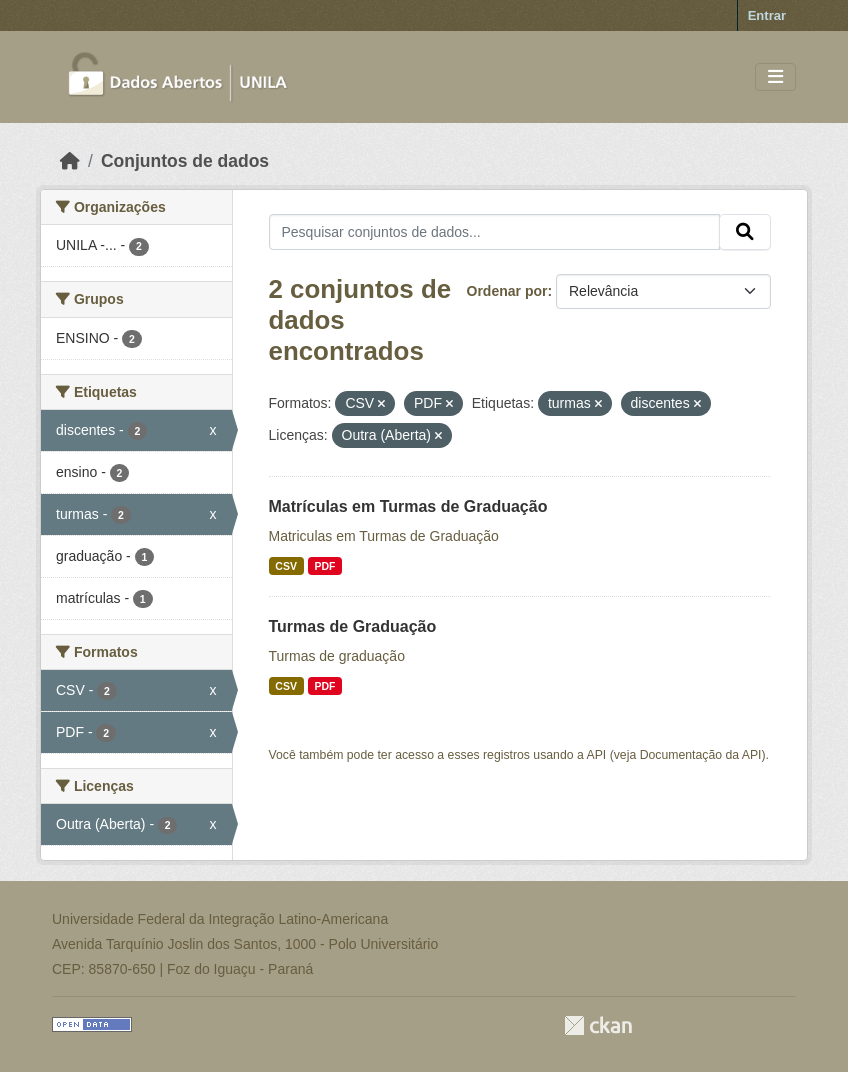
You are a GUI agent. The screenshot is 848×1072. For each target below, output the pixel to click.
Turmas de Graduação (353, 626)
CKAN (598, 1025)
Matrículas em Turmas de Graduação (408, 506)
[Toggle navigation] (775, 77)
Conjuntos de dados (185, 161)
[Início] (70, 161)
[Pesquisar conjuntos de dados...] (495, 232)
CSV (286, 566)
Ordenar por (507, 291)
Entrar (767, 15)
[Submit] (745, 232)
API (597, 755)
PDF (324, 566)
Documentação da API (701, 755)
